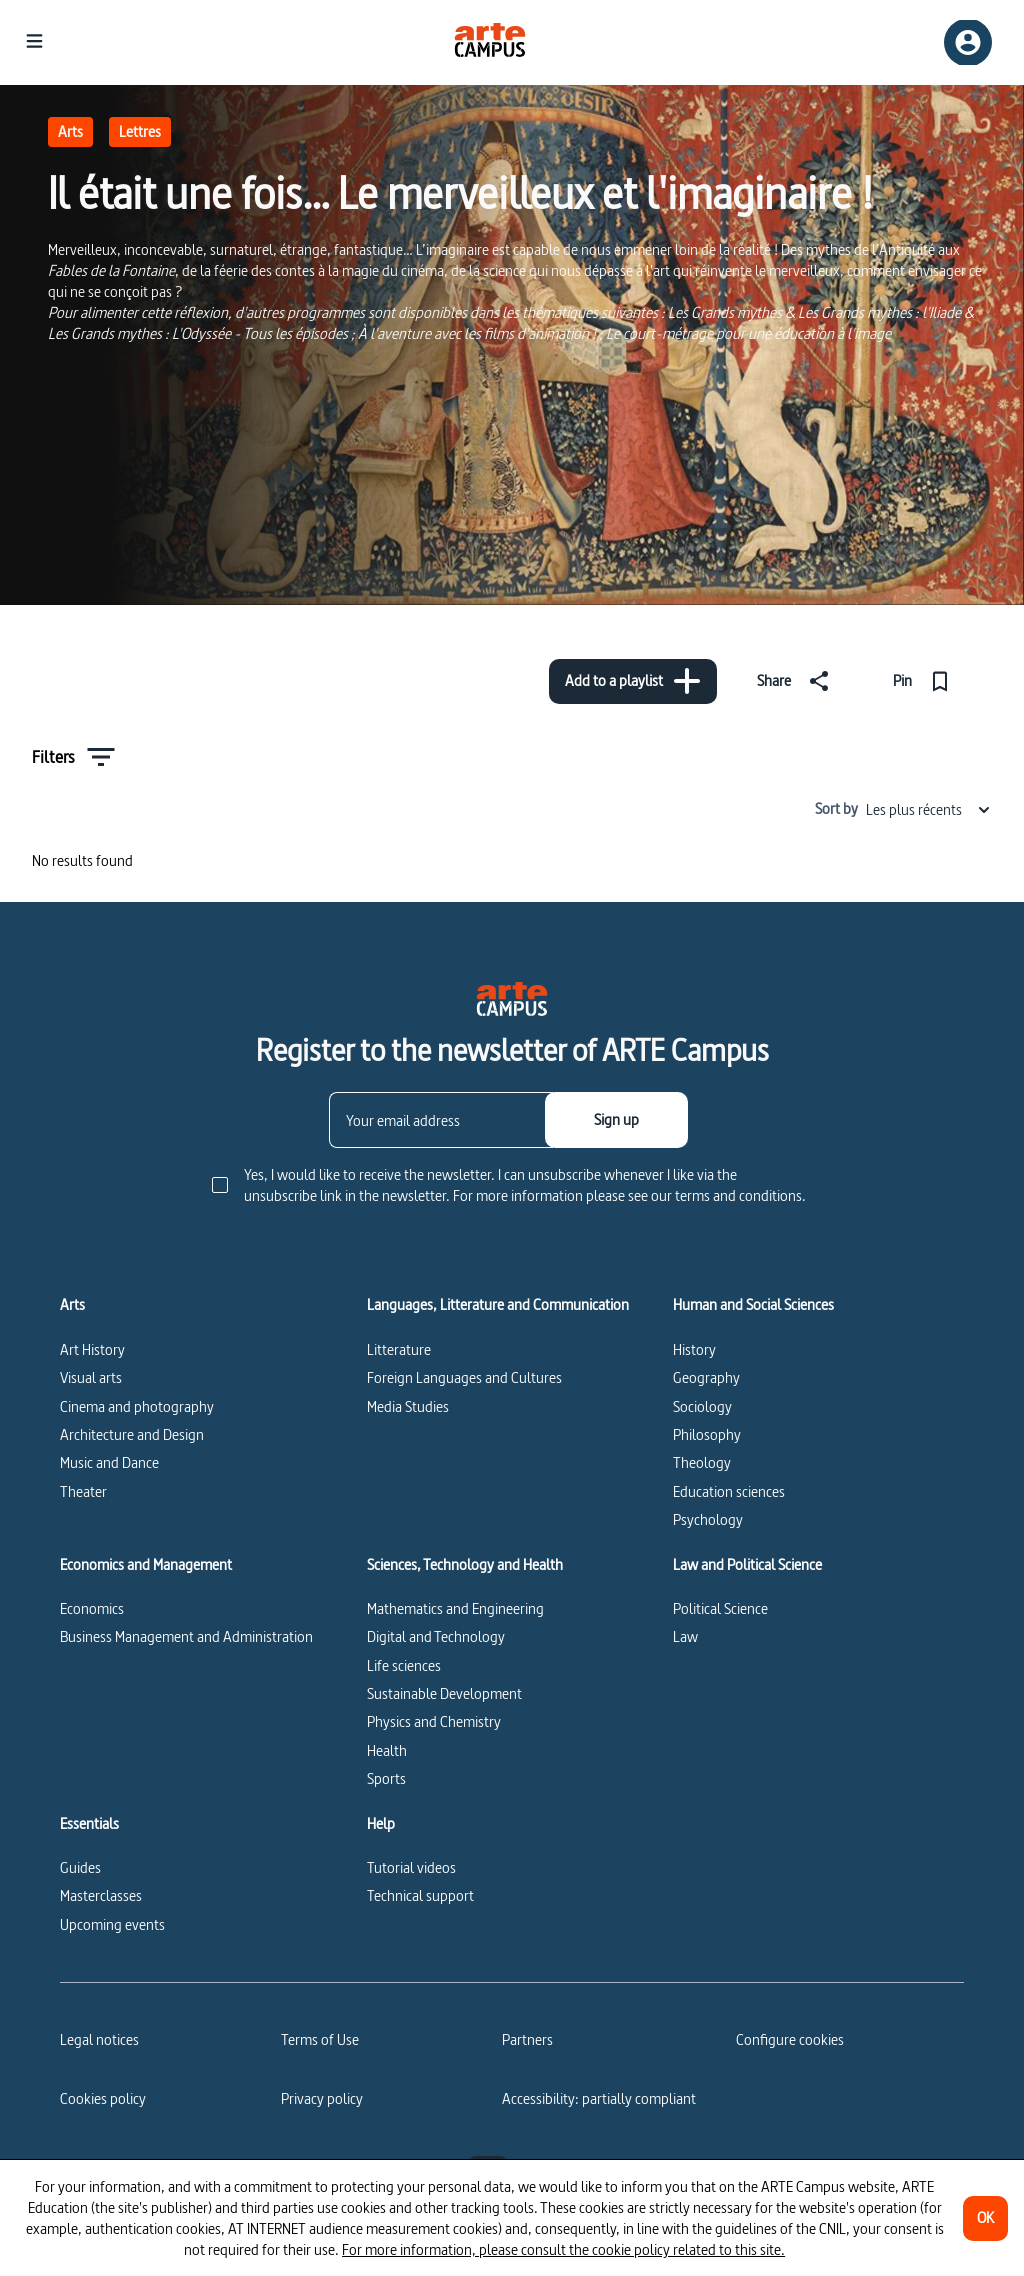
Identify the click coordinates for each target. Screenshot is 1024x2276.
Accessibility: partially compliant (599, 2098)
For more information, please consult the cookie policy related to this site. (563, 2249)
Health (387, 1750)
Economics (92, 1608)
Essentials (89, 1824)
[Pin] (925, 681)
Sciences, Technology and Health (465, 1565)
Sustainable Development (444, 1693)
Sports (386, 1778)
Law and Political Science (747, 1565)
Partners (527, 2039)
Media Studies (408, 1406)
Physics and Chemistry (434, 1721)
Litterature (399, 1349)
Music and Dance (109, 1462)
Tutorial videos (411, 1867)
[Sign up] (616, 1120)
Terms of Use (320, 2039)
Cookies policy (103, 2098)
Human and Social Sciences (753, 1305)
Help (381, 1824)
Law (685, 1636)
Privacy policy (322, 2098)
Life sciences (404, 1665)
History (694, 1349)
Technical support (420, 1895)
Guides (80, 1867)
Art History (92, 1349)
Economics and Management (146, 1565)
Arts (70, 131)
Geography (706, 1377)
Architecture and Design (132, 1434)
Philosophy (707, 1434)
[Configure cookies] (790, 2040)
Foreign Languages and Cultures (464, 1377)
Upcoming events (112, 1924)
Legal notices (99, 2039)
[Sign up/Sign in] (968, 42)
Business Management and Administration (186, 1636)
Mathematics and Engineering (455, 1608)
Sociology (702, 1406)
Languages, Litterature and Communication (498, 1305)
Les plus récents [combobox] (929, 809)
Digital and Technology (436, 1636)
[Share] (797, 681)
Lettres (140, 131)
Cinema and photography (137, 1406)
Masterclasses (101, 1895)
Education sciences (729, 1491)
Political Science (720, 1608)
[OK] (985, 2218)
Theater (83, 1491)
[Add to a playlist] (633, 681)
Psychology (708, 1519)
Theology (702, 1462)
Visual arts (91, 1377)
